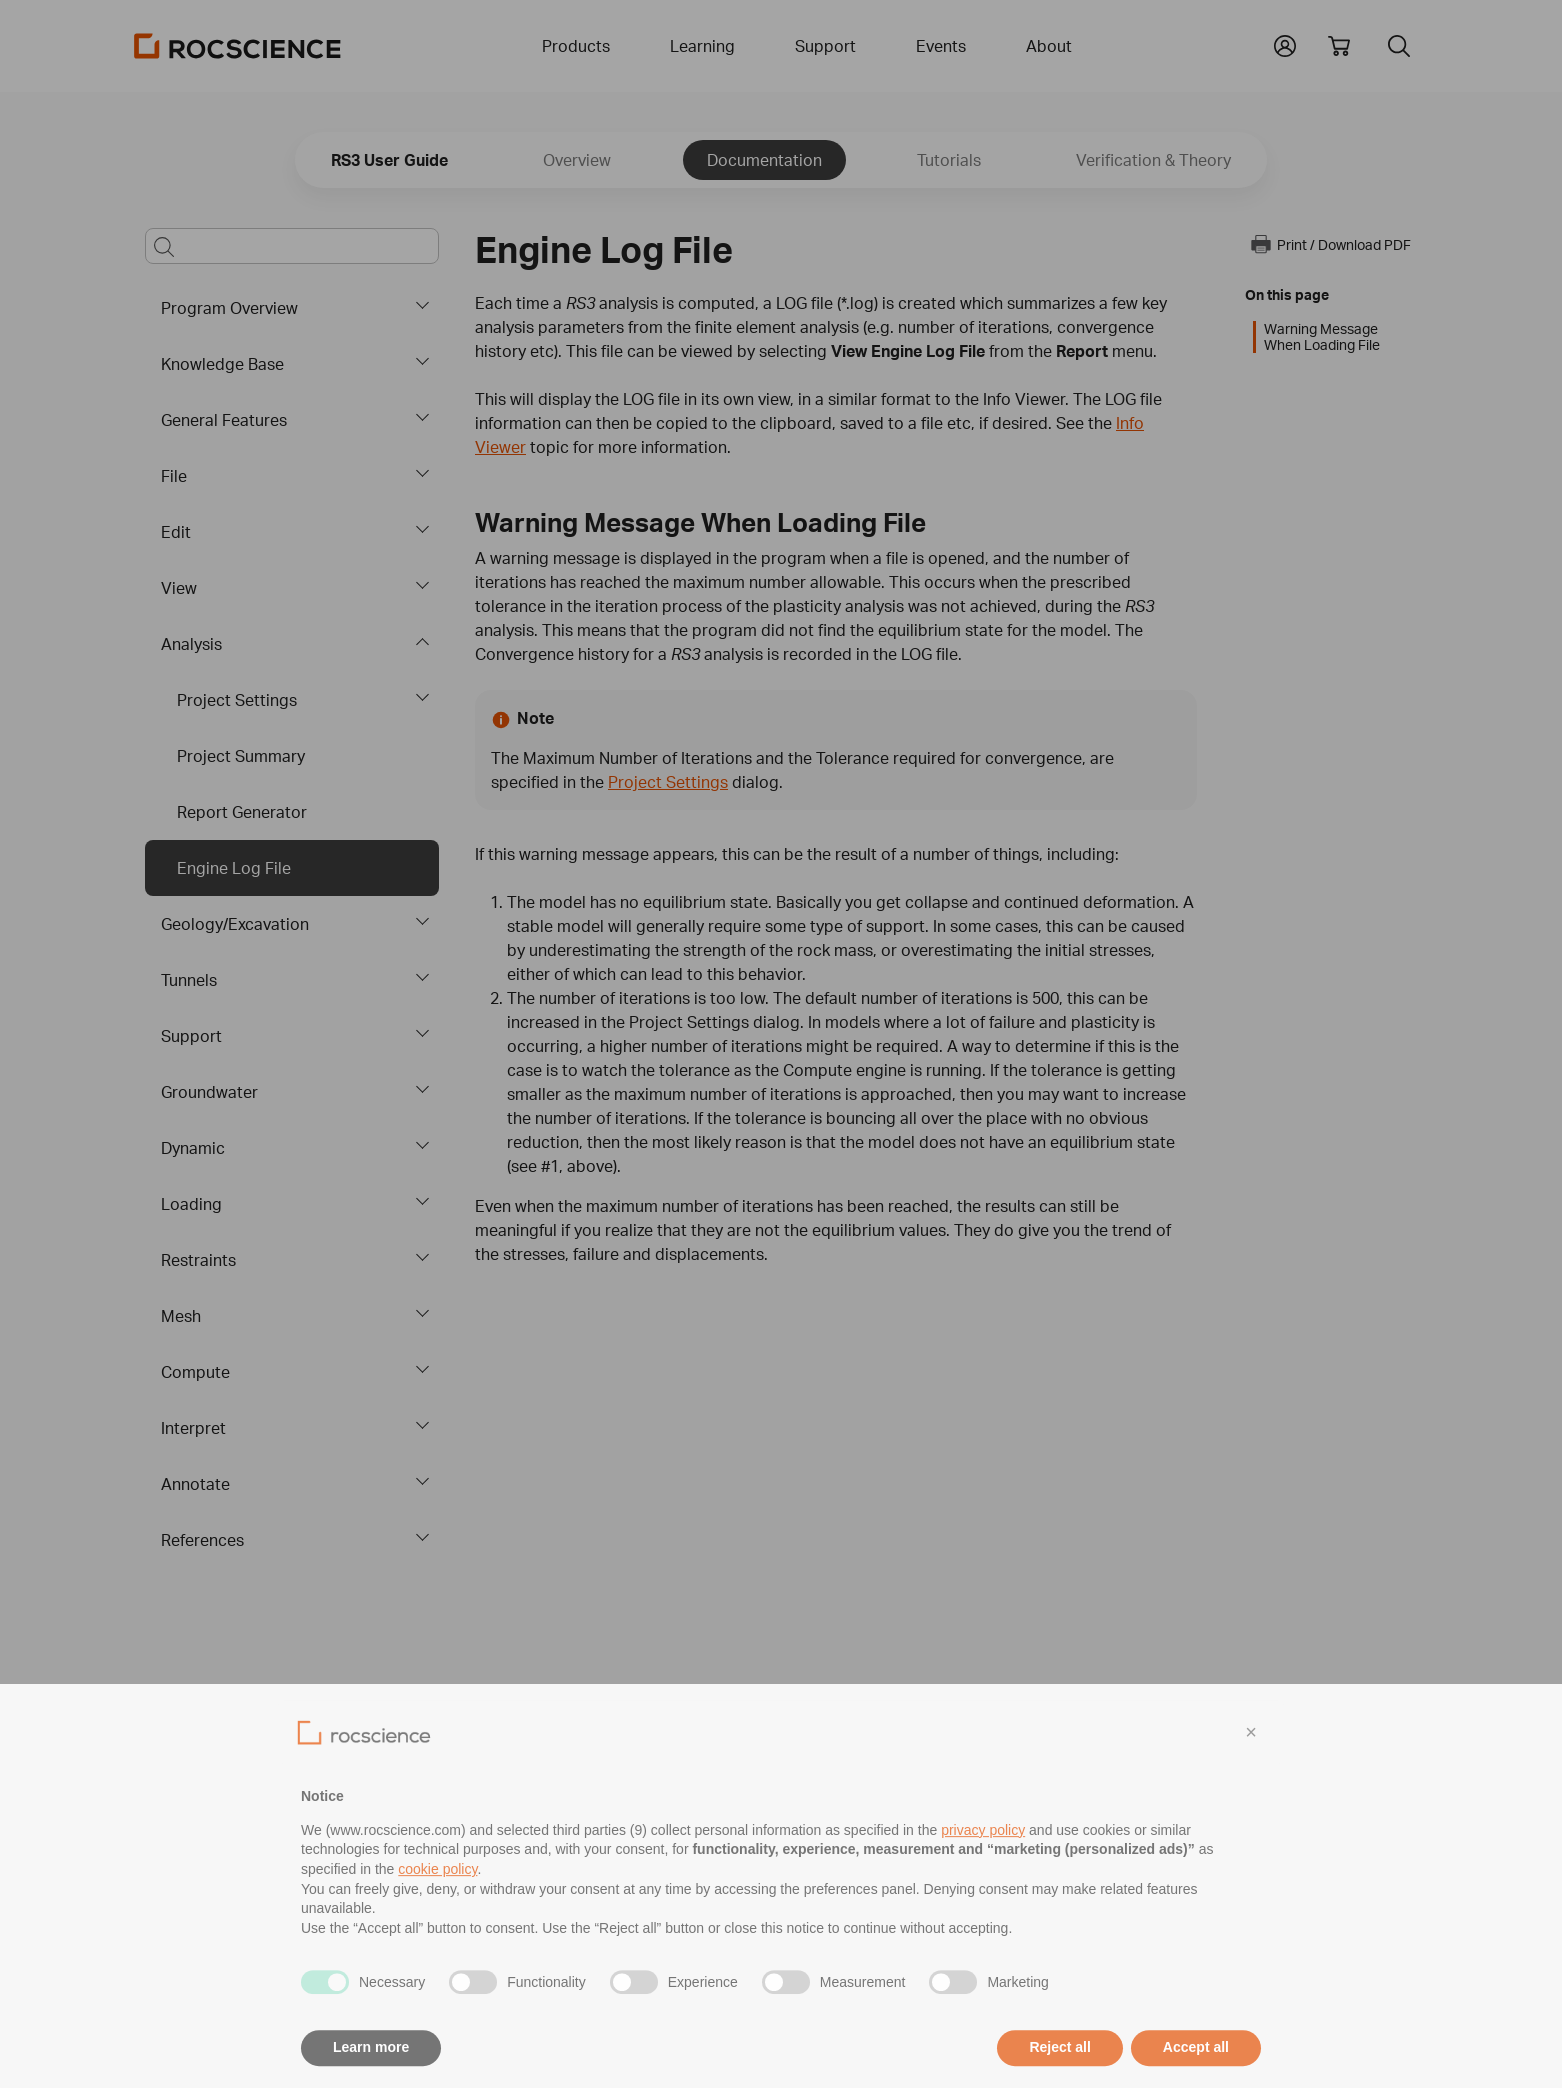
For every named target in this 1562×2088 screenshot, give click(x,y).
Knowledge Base (222, 364)
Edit (176, 532)
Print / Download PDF (1330, 244)
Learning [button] (702, 46)
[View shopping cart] (1339, 46)
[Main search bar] (292, 246)
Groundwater (209, 1092)
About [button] (1049, 46)
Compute (195, 1372)
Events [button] (941, 46)
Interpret (193, 1428)
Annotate (195, 1484)
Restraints (198, 1260)
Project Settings (237, 700)
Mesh (181, 1316)
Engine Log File (234, 868)
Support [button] (825, 46)
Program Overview (229, 308)
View (179, 588)
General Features (224, 420)
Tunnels (189, 980)
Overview (577, 160)
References (202, 1540)
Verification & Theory (1153, 160)
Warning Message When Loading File (1322, 337)
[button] (1285, 44)
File (174, 476)
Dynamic (193, 1148)
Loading (191, 1204)
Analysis (191, 644)
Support (191, 1036)
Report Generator (242, 812)
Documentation (764, 160)
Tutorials (949, 160)
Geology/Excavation (235, 924)
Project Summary (241, 756)
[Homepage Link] (238, 46)
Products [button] (576, 46)
